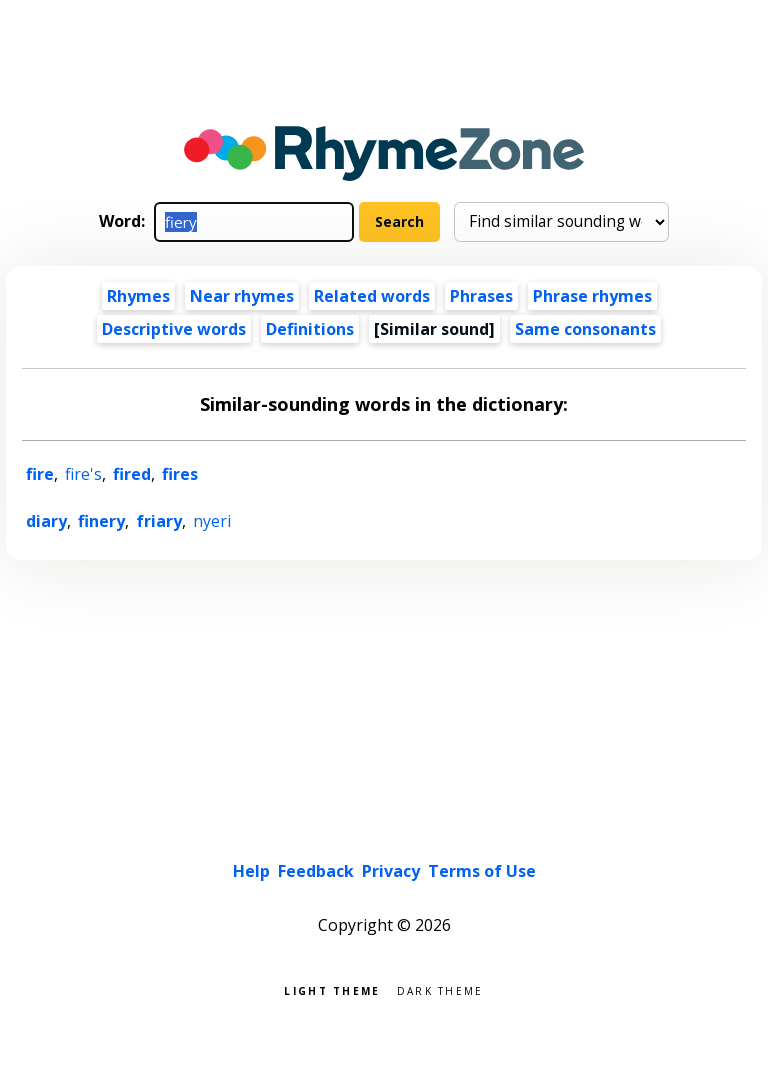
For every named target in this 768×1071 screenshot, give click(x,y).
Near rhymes (242, 296)
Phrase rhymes (592, 296)
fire (40, 474)
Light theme (332, 989)
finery (101, 521)
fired (132, 474)
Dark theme (440, 989)
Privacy (391, 871)
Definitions (310, 329)
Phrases (481, 296)
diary (46, 521)
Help (251, 871)
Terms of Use (482, 871)
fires (180, 474)
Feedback (316, 871)
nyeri (212, 521)
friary (159, 521)
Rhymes (138, 296)
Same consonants (585, 329)
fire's (83, 474)
